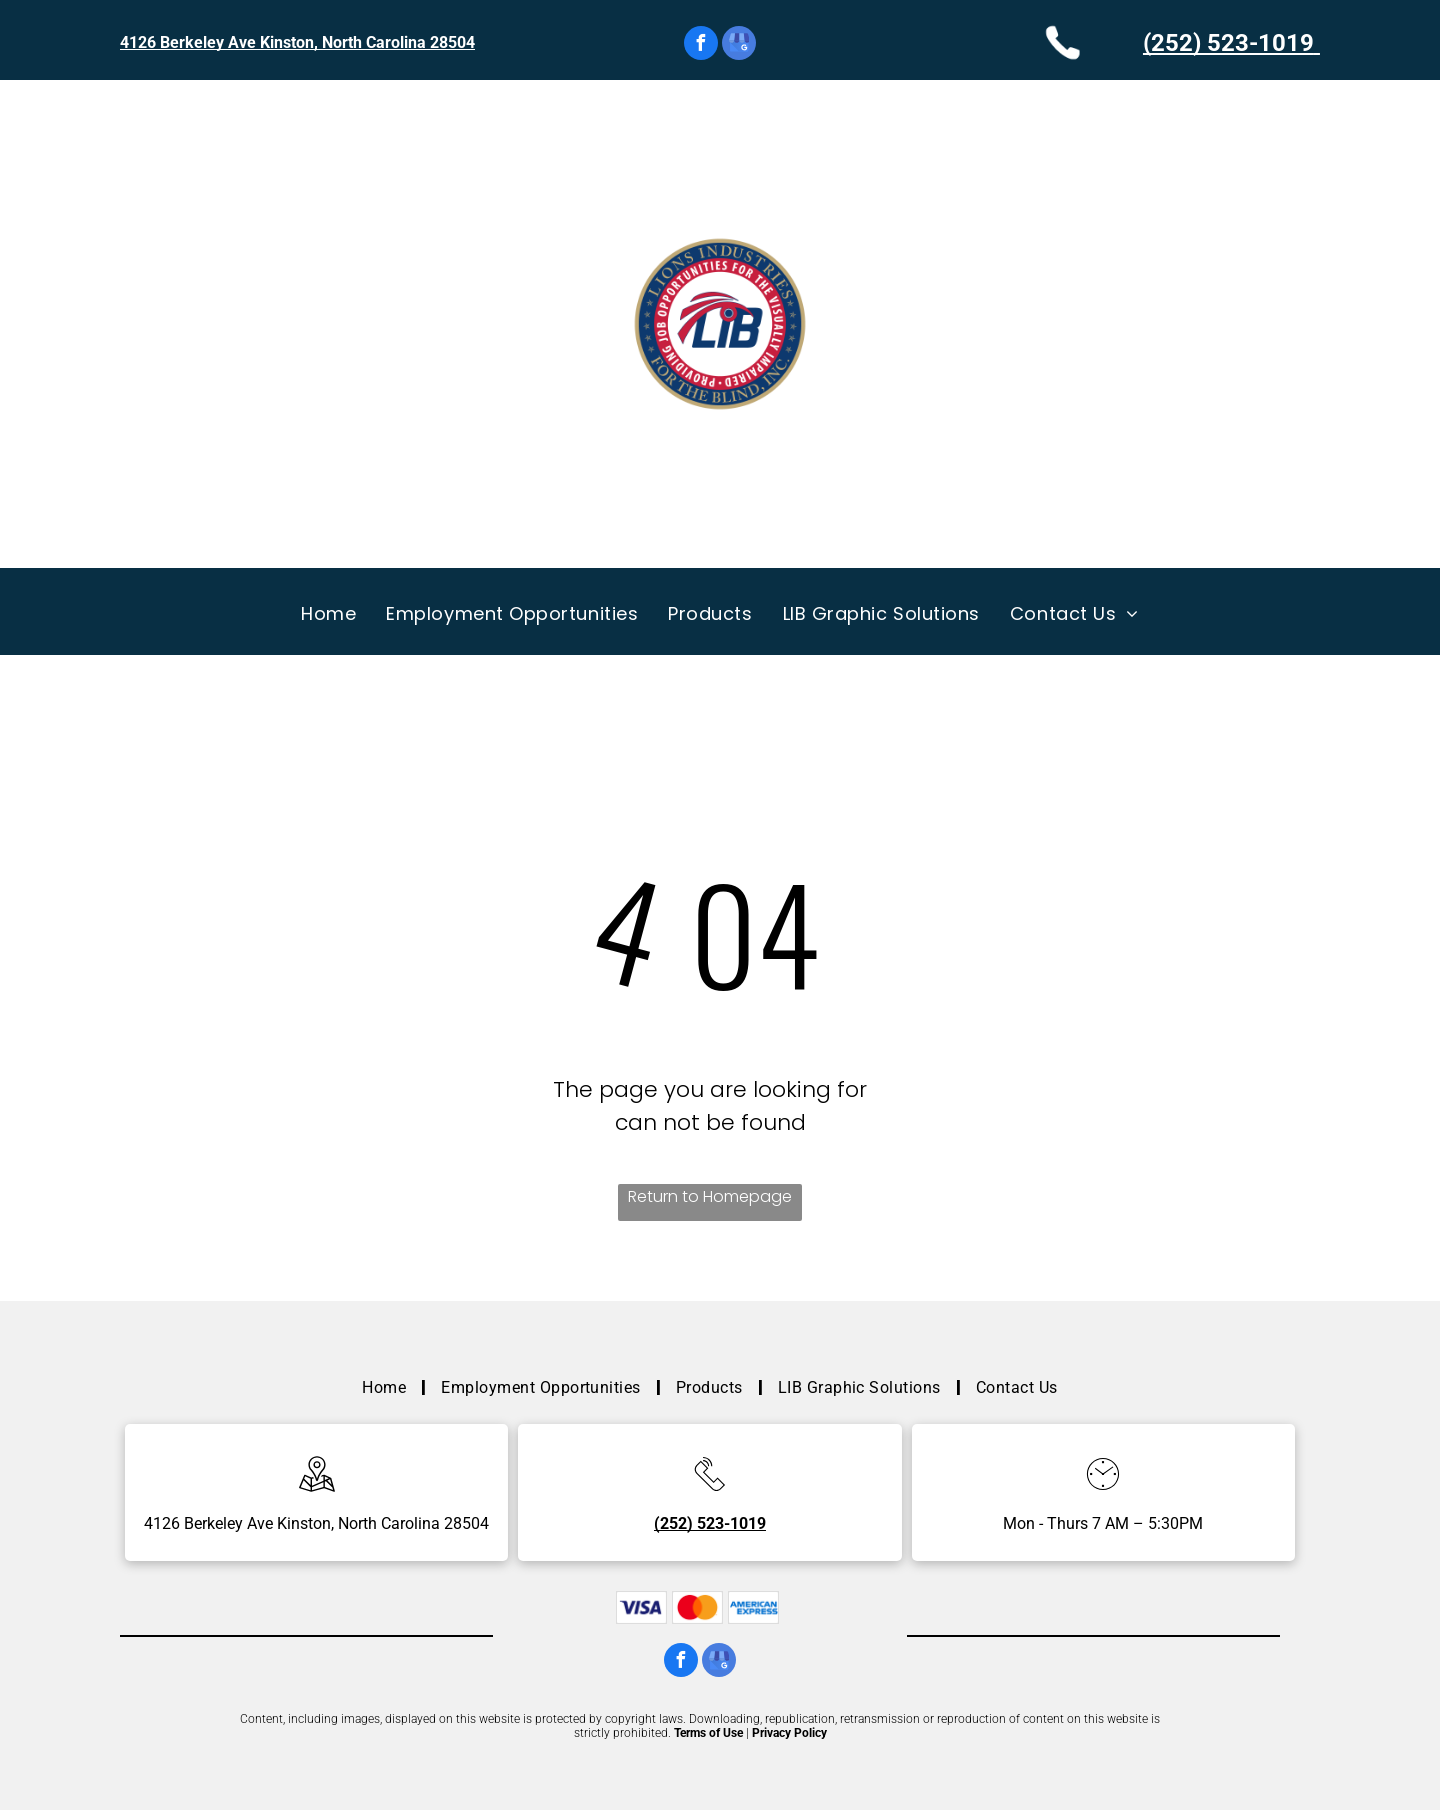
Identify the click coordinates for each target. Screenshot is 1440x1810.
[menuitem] (328, 614)
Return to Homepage (710, 1196)
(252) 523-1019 (1228, 43)
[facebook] (701, 45)
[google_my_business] (739, 45)
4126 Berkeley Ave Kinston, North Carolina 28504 (297, 42)
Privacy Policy (789, 1733)
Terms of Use (708, 1733)
